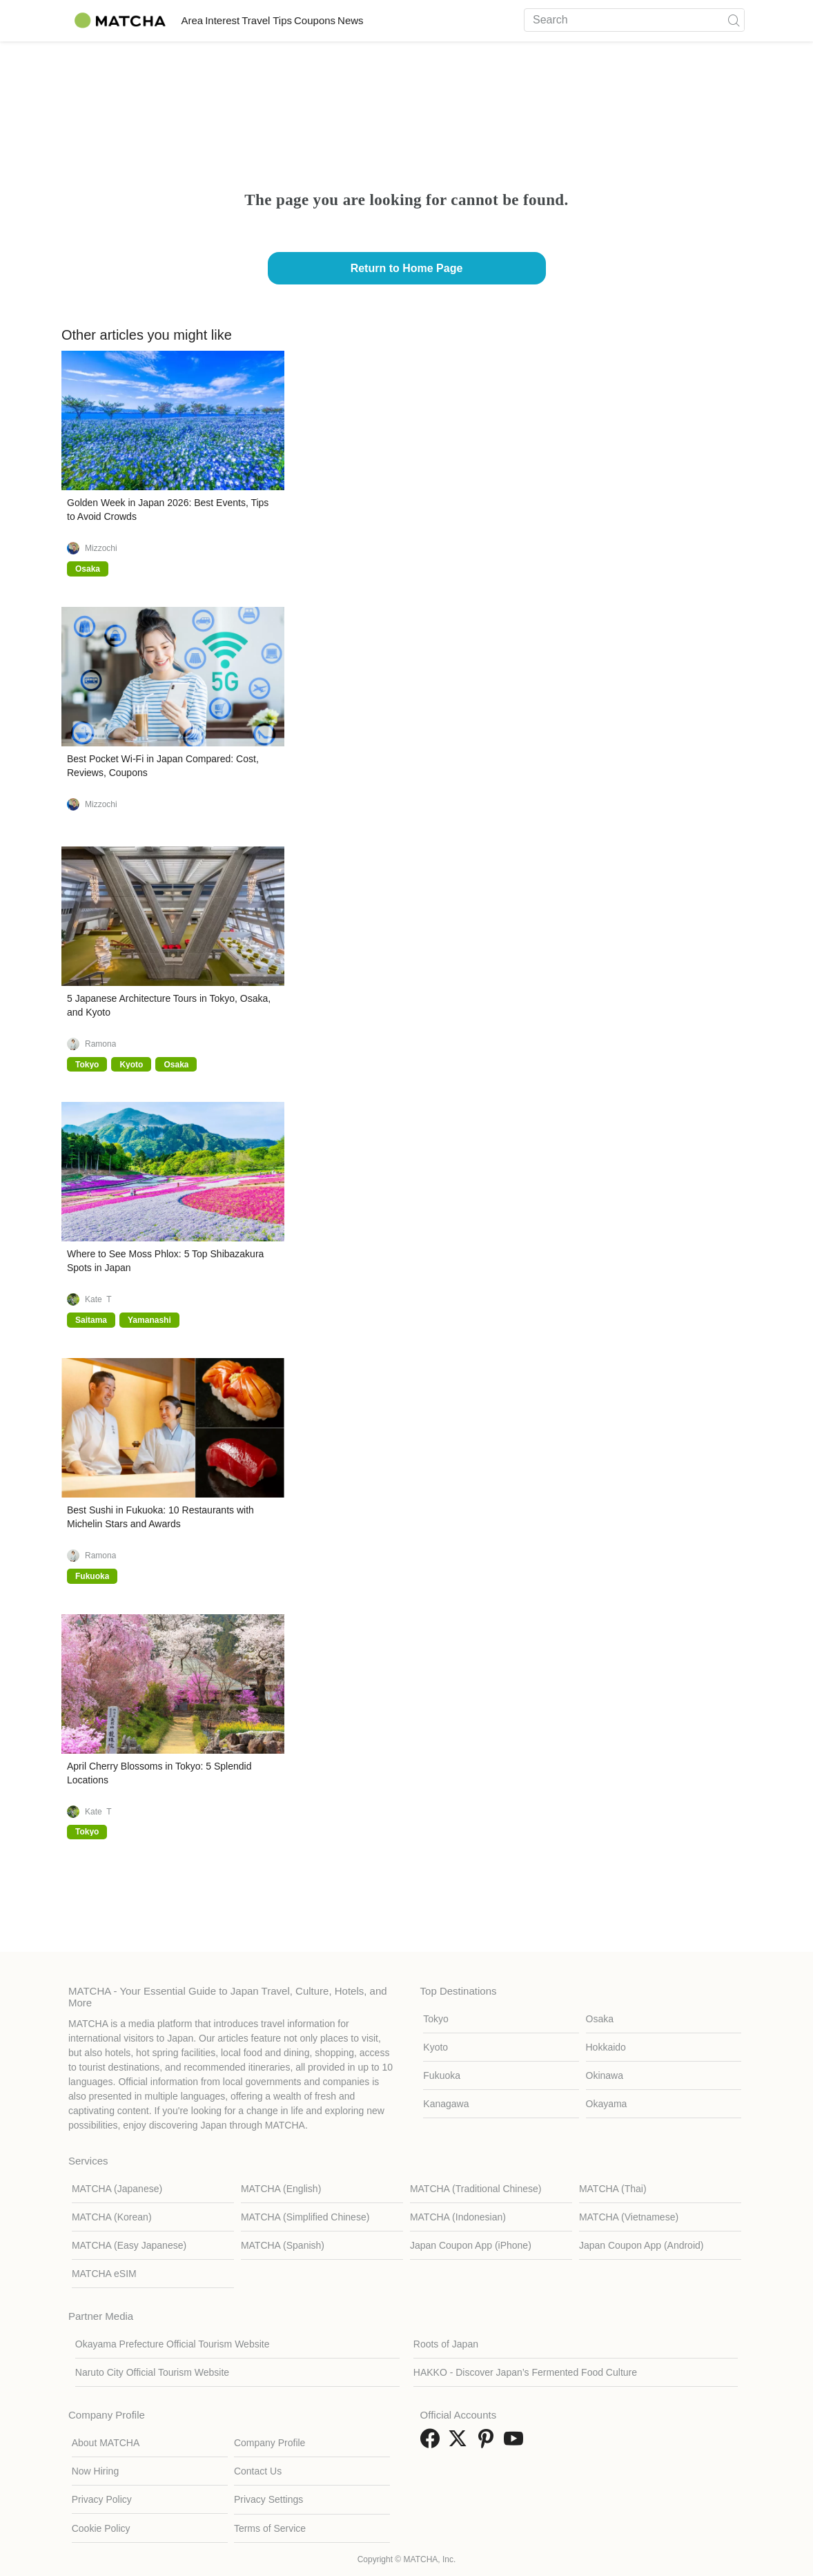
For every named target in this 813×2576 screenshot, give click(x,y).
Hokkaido (606, 2047)
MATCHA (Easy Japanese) (129, 2245)
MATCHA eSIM (104, 2273)
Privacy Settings (268, 2499)
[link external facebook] (432, 2443)
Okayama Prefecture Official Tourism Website (172, 2344)
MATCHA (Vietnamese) (628, 2216)
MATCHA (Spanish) (282, 2245)
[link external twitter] (460, 2443)
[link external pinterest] (488, 2443)
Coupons (385, 20)
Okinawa (604, 2075)
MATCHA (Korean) (112, 2216)
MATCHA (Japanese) (117, 2188)
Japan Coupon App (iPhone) (470, 2245)
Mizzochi (101, 548)
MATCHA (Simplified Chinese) (305, 2216)
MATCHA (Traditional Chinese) (476, 2188)
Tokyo (436, 2018)
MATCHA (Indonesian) (458, 2216)
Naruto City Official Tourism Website (152, 2372)
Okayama (606, 2103)
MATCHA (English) (281, 2188)
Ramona (100, 1044)
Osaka (600, 2018)
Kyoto (435, 2047)
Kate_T (98, 1299)
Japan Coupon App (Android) (641, 2245)
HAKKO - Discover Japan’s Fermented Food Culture (525, 2372)
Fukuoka (441, 2075)
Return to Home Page (407, 268)
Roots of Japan (445, 2344)
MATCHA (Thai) (613, 2188)
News (441, 20)
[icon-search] (733, 20)
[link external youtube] (516, 2443)
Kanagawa (446, 2103)
